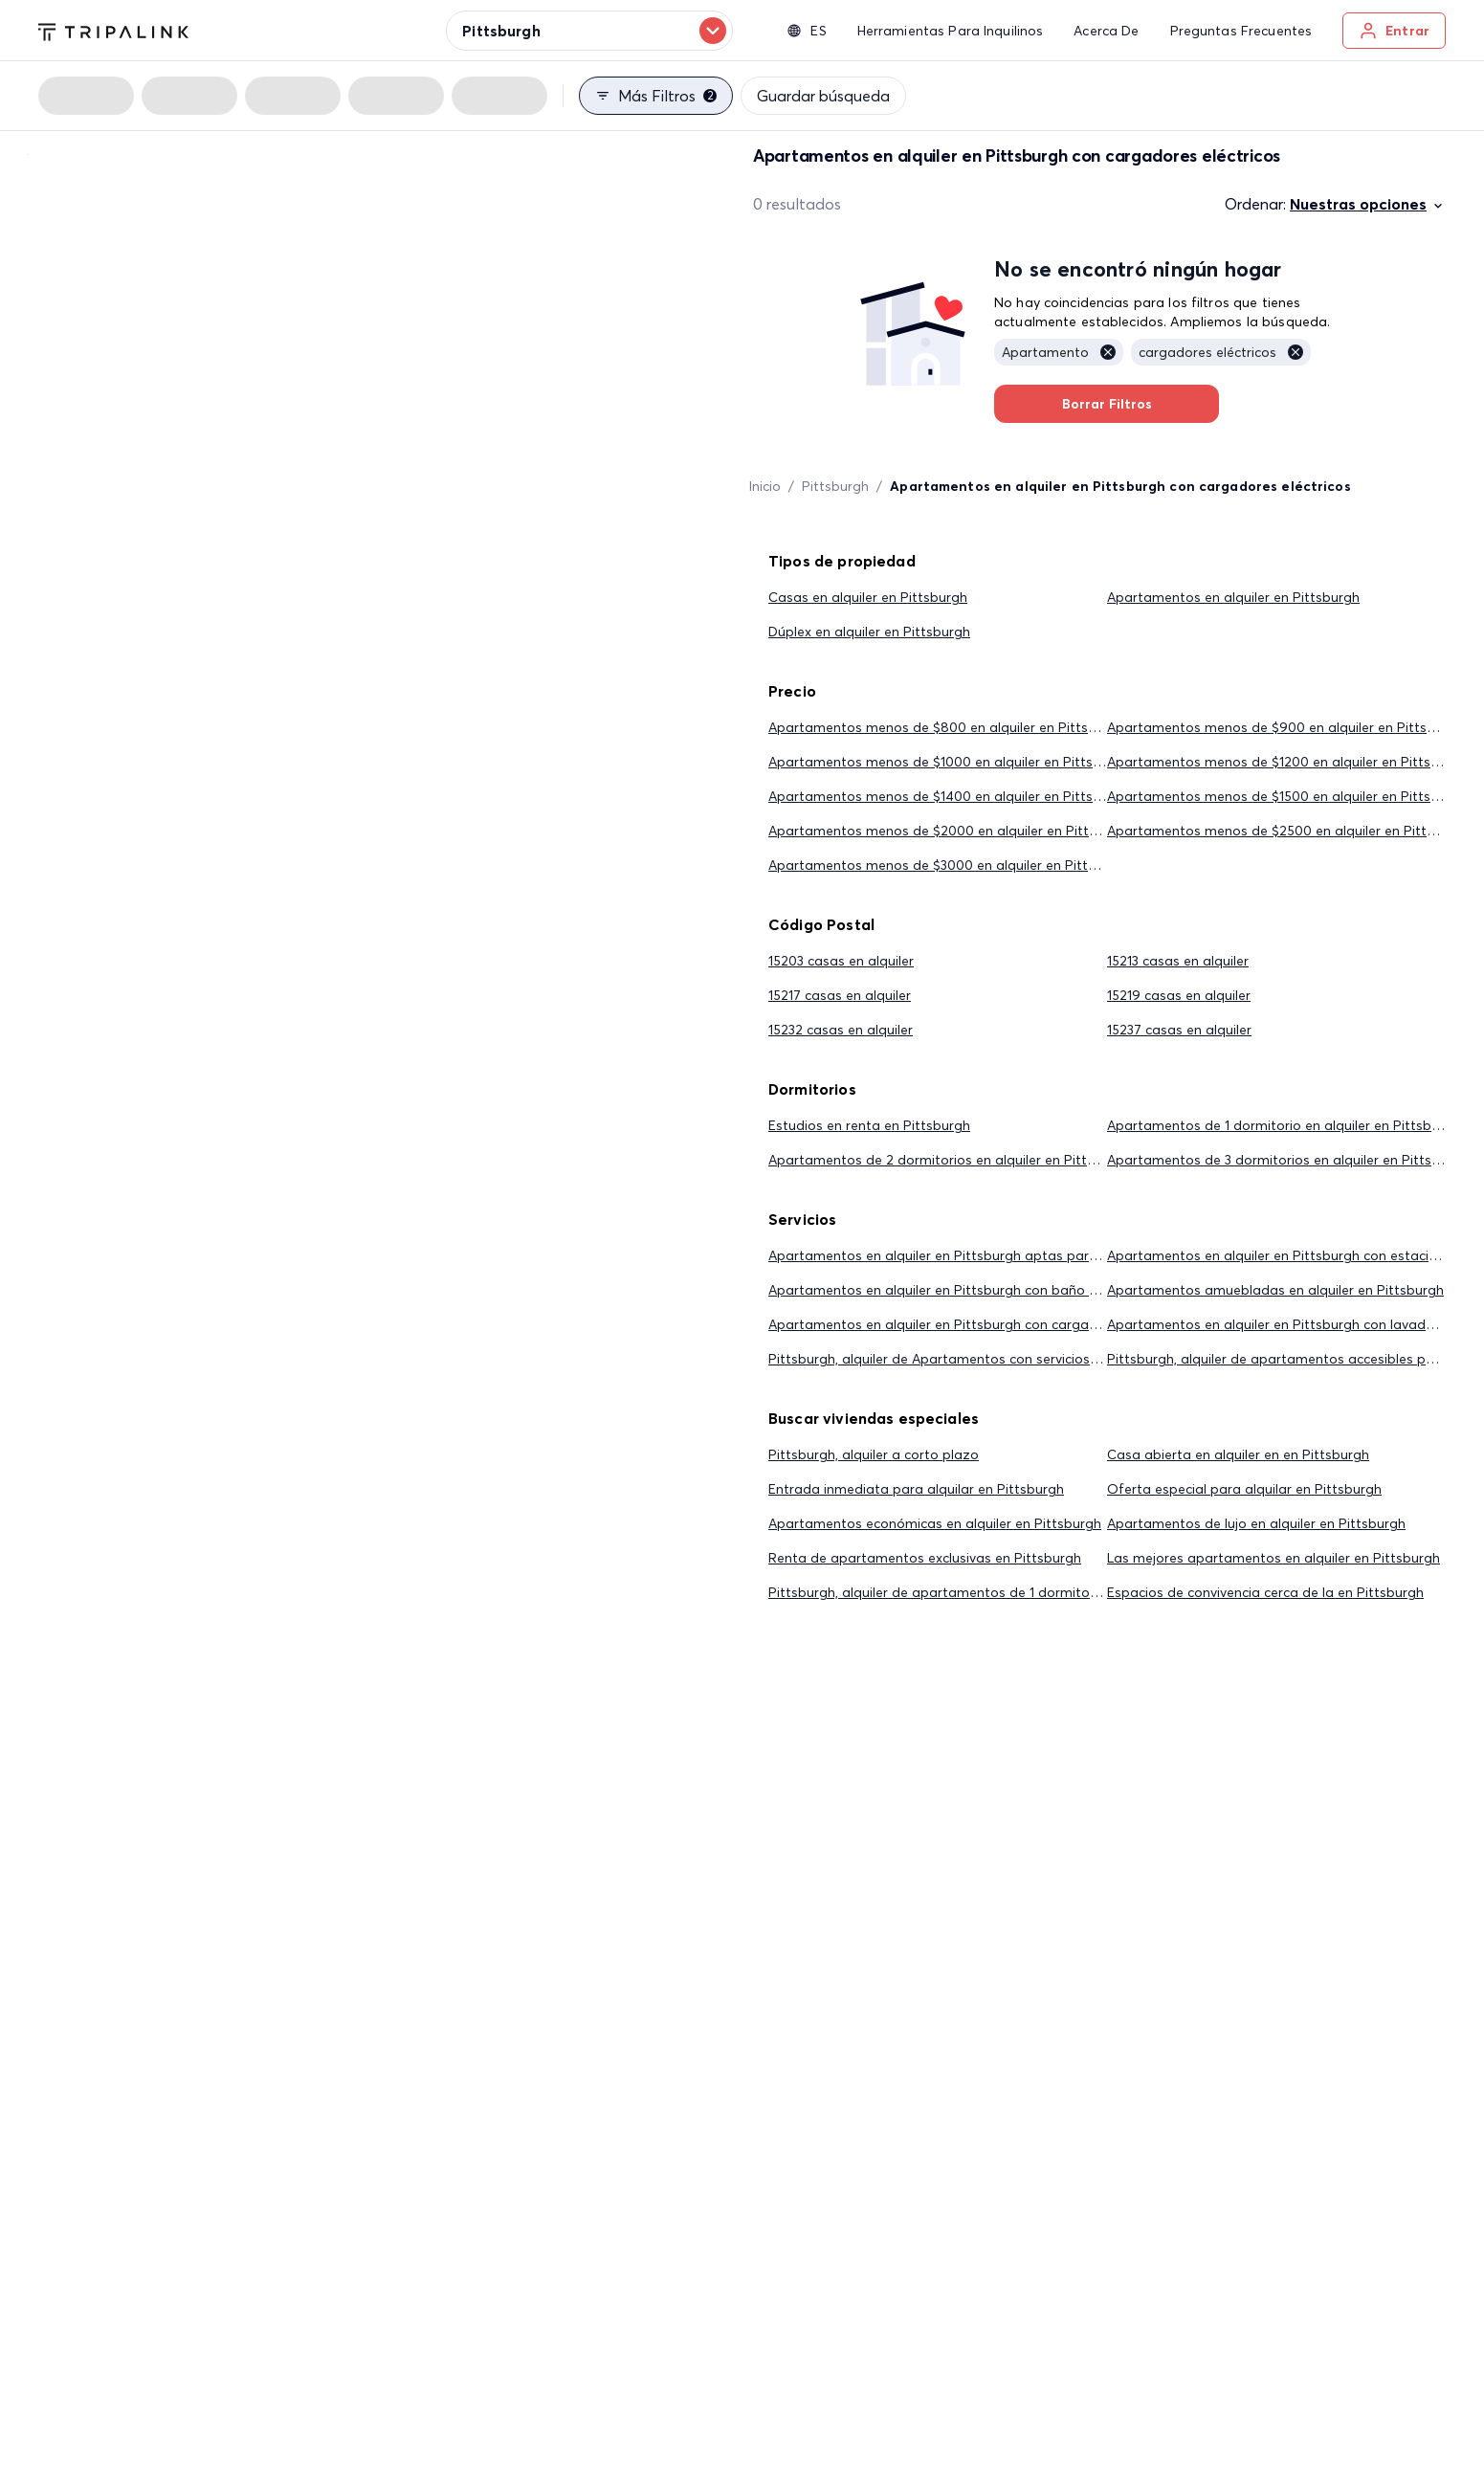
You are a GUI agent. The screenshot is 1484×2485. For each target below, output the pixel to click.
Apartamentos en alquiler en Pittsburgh (1233, 597)
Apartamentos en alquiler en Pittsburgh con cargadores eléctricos (978, 1324)
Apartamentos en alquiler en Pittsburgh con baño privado (953, 1289)
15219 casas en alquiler (1179, 995)
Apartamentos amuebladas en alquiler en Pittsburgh (1275, 1289)
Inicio (765, 486)
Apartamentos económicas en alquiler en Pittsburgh (934, 1523)
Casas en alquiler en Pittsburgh (867, 597)
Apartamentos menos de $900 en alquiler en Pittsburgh (1285, 727)
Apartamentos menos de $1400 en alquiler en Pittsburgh (949, 796)
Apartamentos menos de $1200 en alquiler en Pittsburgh (1287, 761)
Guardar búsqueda (823, 96)
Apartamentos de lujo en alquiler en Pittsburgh (1256, 1523)
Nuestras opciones (1368, 203)
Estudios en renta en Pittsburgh (869, 1125)
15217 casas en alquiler (839, 995)
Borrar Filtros (1106, 404)
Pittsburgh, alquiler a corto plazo (873, 1454)
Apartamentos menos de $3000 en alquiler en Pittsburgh (950, 865)
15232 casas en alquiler (840, 1029)
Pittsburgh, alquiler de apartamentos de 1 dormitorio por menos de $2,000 (1007, 1592)
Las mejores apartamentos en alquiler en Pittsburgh (1273, 1557)
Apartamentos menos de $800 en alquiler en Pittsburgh (946, 727)
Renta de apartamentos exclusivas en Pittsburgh (924, 1557)
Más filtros (656, 96)
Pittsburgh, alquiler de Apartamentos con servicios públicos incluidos (986, 1358)
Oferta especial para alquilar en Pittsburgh (1244, 1489)
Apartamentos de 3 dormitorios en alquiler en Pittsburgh (1288, 1159)
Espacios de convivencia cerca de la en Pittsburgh (1265, 1592)
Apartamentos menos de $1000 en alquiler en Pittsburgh (949, 761)
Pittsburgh (835, 486)
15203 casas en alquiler (841, 960)
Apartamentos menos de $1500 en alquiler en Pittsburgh (1287, 796)
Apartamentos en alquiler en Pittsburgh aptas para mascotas (966, 1255)
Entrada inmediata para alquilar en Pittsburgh (916, 1489)
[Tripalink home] (113, 29)
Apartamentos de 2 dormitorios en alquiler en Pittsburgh (949, 1159)
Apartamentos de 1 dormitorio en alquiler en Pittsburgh (1283, 1125)
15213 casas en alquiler (1178, 960)
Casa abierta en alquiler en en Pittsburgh (1238, 1454)
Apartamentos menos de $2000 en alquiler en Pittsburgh (950, 830)
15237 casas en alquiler (1179, 1029)
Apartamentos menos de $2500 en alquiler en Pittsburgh (1289, 830)
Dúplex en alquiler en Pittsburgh (869, 631)
